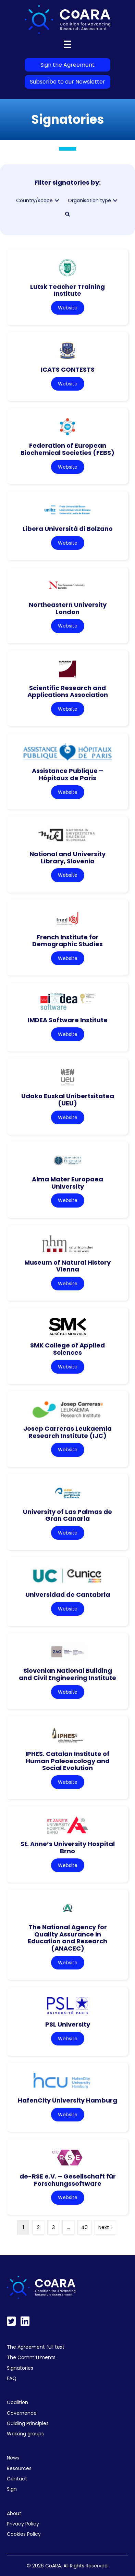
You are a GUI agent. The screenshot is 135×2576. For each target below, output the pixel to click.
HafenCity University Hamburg (67, 2100)
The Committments (31, 2357)
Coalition (17, 2402)
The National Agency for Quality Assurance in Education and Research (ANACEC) (67, 1938)
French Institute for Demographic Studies (67, 941)
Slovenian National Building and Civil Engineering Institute (67, 1674)
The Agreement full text (35, 2347)
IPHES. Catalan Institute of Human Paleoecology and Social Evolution (67, 1760)
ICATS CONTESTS (68, 369)
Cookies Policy (24, 2534)
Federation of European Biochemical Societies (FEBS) (67, 449)
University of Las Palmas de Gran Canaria (67, 1515)
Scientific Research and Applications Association (67, 691)
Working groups (25, 2433)
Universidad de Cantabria (67, 1594)
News (13, 2457)
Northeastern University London (68, 608)
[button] (57, 201)
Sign (12, 2489)
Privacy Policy (23, 2523)
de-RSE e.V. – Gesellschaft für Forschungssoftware (68, 2180)
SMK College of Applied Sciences (67, 1349)
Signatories (20, 2368)
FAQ (11, 2378)
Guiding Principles (28, 2423)
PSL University (67, 2024)
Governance (22, 2413)
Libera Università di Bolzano (68, 528)
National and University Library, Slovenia (67, 857)
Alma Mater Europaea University (67, 1183)
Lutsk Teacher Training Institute (67, 290)
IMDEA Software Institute (68, 1020)
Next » (105, 2227)
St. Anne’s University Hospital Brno (68, 1847)
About (14, 2513)
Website (67, 307)
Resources (19, 2468)
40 (84, 2227)
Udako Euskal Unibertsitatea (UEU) (67, 1099)
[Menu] (67, 44)
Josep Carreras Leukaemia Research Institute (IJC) (67, 1432)
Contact (17, 2478)
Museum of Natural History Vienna (67, 1266)
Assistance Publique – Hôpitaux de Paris (67, 774)
